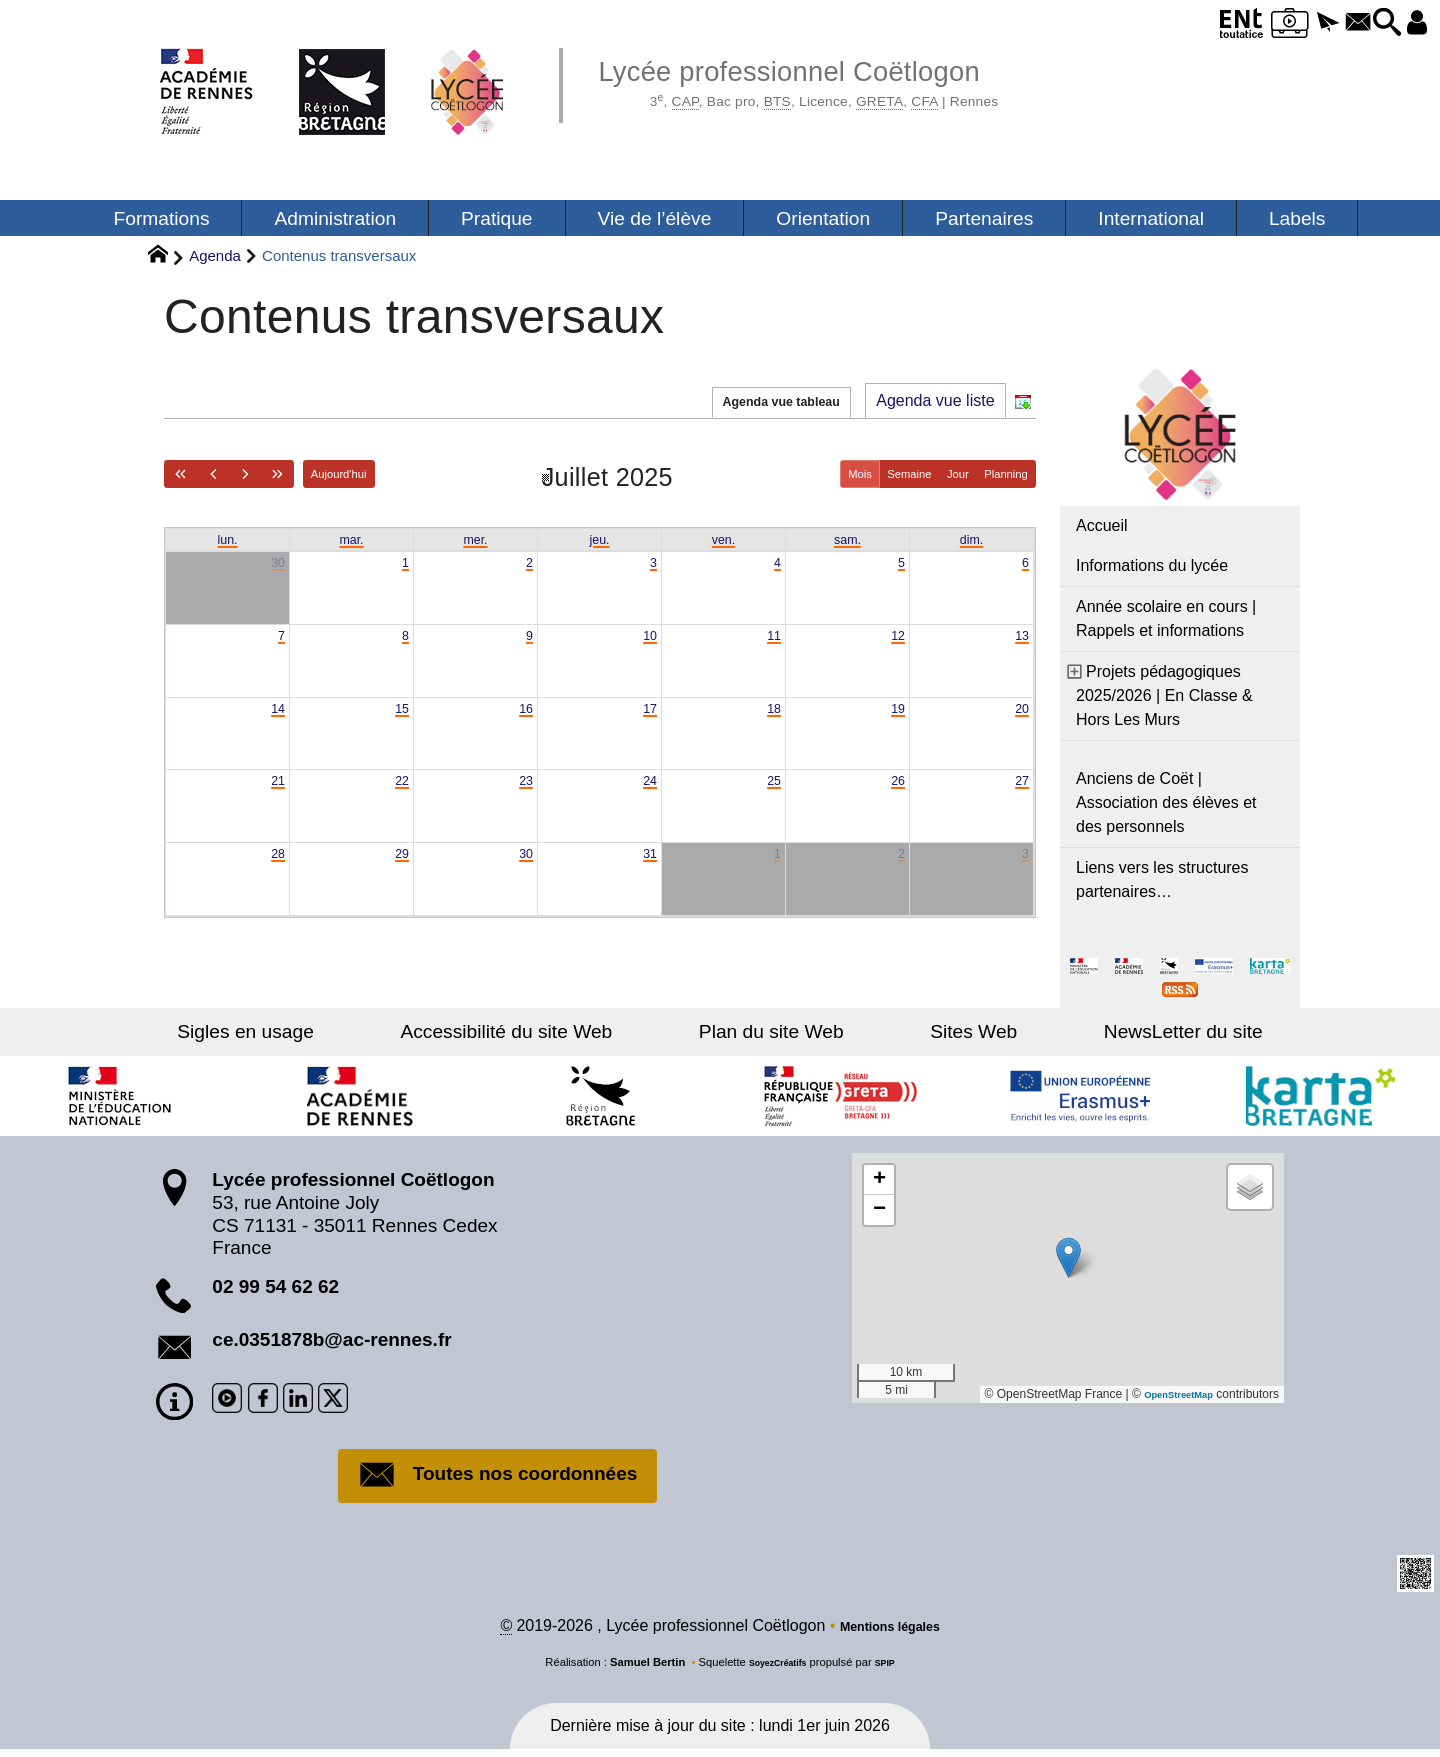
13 (1020, 644)
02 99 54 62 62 (275, 1286)
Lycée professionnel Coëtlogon (854, 80)
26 (896, 799)
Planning (998, 473)
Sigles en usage (331, 1031)
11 (772, 644)
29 (400, 876)
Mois (810, 473)
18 (772, 721)
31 (648, 876)
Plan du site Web (771, 1031)
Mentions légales (889, 1633)
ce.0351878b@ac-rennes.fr (331, 1339)
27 (1020, 799)
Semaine (873, 473)
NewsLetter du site (1097, 1031)
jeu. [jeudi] (600, 540)
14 (276, 721)
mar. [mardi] (351, 540)
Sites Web (930, 1031)
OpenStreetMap (1168, 1394)
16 (524, 721)
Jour (936, 473)
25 (772, 799)
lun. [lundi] (228, 540)
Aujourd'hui (387, 473)
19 (896, 721)
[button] (1283, 23)
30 (276, 567)
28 (276, 876)
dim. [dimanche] (971, 540)
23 (524, 799)
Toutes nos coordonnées (498, 1477)
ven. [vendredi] (723, 540)
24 (648, 799)
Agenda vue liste (935, 400)
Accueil (1102, 525)
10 (648, 644)
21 (276, 799)
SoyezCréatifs (775, 1670)
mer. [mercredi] (475, 540)
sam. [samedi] (847, 540)
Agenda (215, 255)
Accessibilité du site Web (549, 1031)
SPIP (893, 1670)
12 (896, 644)
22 (400, 799)
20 (1020, 721)
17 (648, 721)
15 (400, 721)
